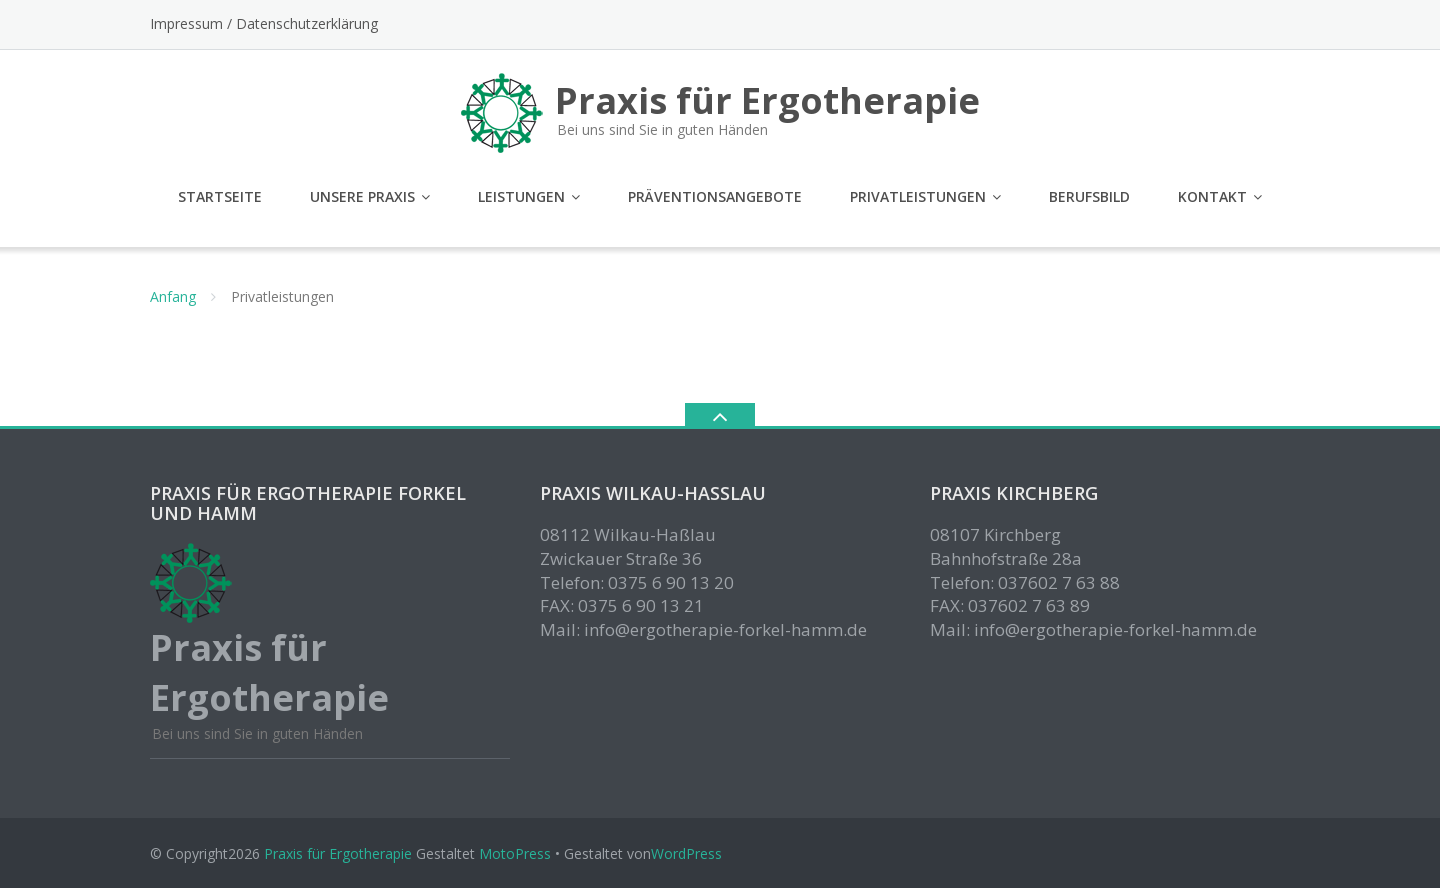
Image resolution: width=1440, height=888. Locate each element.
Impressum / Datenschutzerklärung (264, 23)
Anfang (173, 296)
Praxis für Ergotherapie (338, 853)
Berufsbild (1089, 196)
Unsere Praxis (362, 196)
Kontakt (1212, 196)
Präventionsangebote (715, 196)
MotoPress (515, 853)
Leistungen (521, 196)
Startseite (220, 196)
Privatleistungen (918, 196)
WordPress (686, 853)
